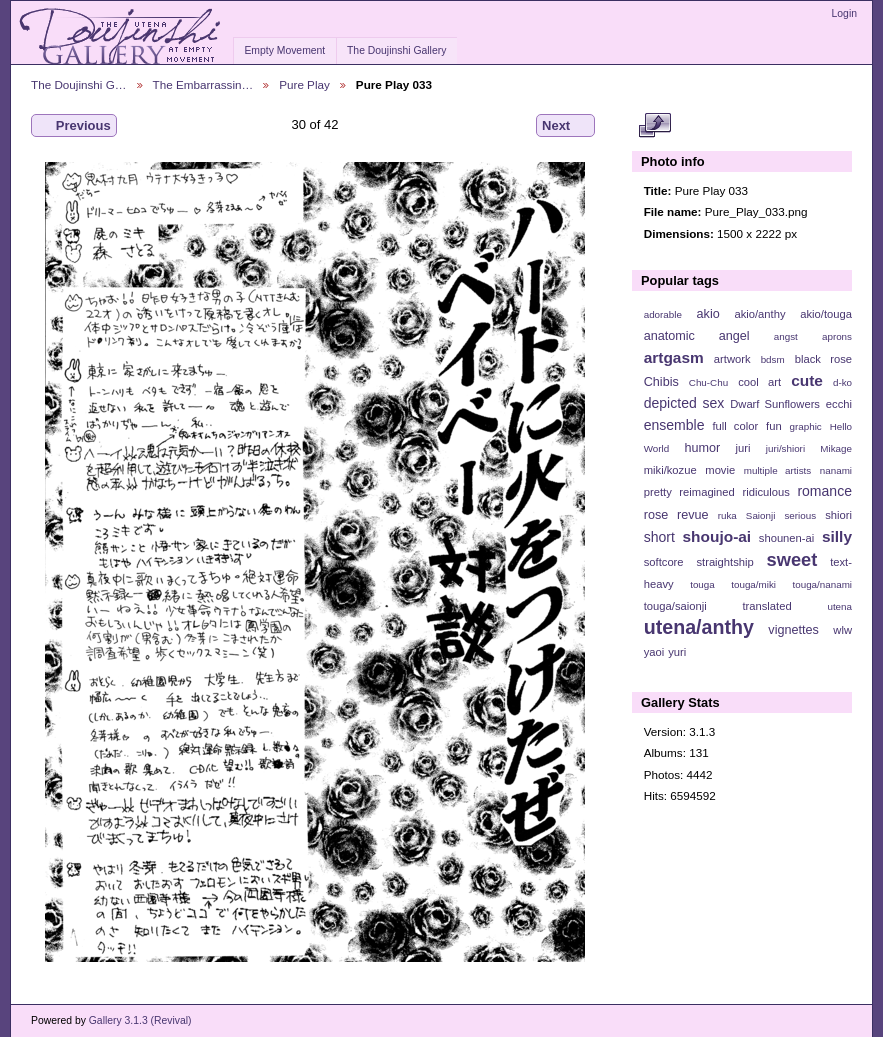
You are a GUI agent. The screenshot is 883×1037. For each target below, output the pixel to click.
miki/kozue (670, 470)
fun (774, 426)
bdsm (773, 359)
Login (844, 13)
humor (702, 448)
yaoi (654, 652)
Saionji (760, 515)
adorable (663, 314)
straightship (724, 562)
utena (839, 606)
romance (824, 491)
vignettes (793, 630)
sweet (792, 559)
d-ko (842, 382)
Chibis (661, 382)
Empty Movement (284, 50)
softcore (664, 562)
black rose (823, 359)
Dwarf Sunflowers (775, 404)
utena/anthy (699, 627)
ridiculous (765, 492)
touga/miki (753, 584)
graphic (806, 426)
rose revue (676, 515)
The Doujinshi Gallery (396, 50)
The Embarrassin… (203, 84)
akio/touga (826, 314)
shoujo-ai (717, 536)
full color (735, 426)
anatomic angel (697, 336)
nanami (836, 470)
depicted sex (684, 403)
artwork (732, 359)
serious (800, 515)
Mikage (836, 448)
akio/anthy (759, 314)
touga (702, 584)
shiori (838, 515)
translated (766, 606)
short (659, 537)
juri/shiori (785, 448)
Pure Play (304, 84)
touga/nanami (822, 584)
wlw (842, 630)
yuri (677, 652)
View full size (654, 126)
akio (708, 314)
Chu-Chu (708, 382)
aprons (837, 336)
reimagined (707, 492)
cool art (759, 382)
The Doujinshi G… (79, 84)
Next (565, 126)
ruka (727, 515)
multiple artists (777, 470)
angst (786, 336)
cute (807, 380)
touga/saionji (675, 606)
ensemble (674, 425)
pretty (658, 492)
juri (743, 448)
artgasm (674, 357)
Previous (74, 126)
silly (837, 536)
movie (720, 470)
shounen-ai (787, 538)
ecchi (839, 404)
